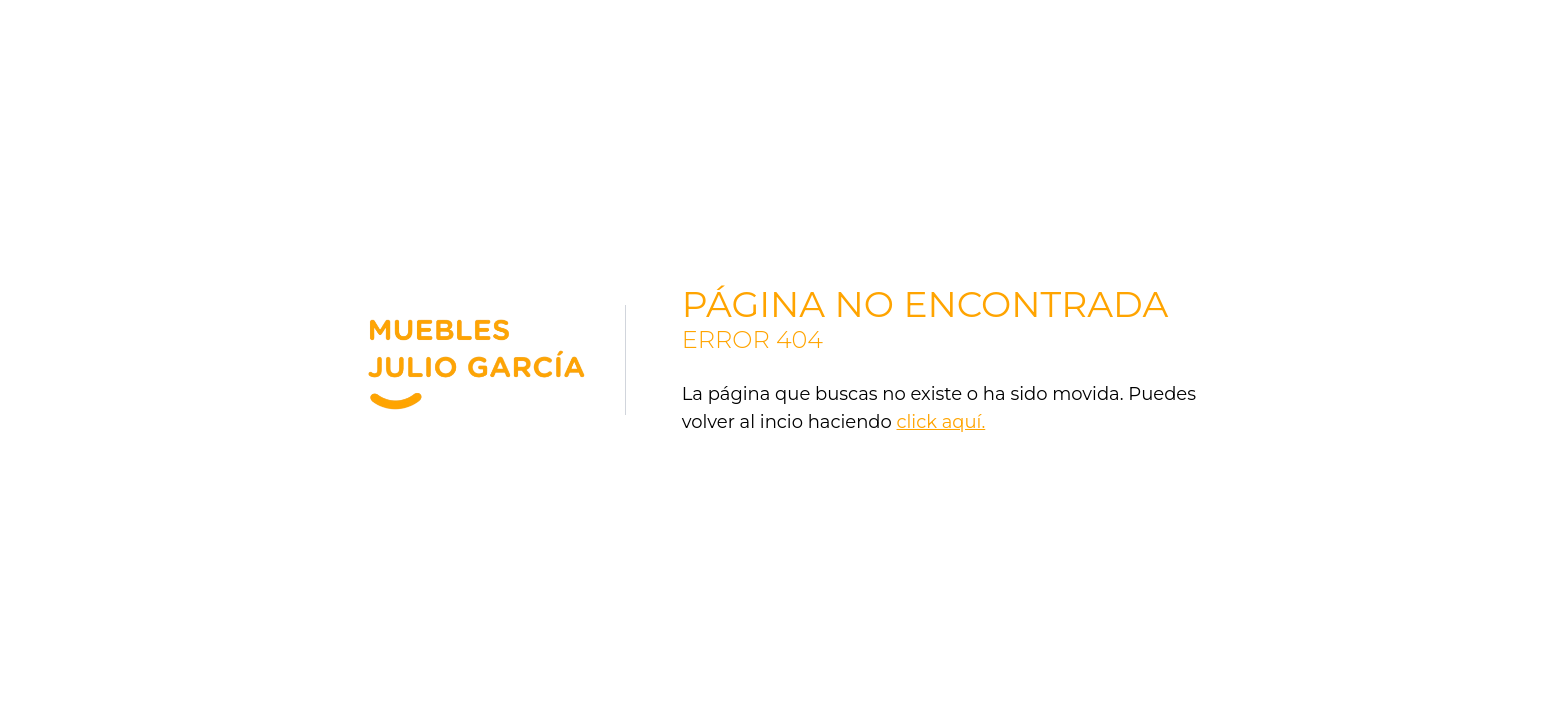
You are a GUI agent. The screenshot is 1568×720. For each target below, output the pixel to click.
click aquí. (941, 422)
